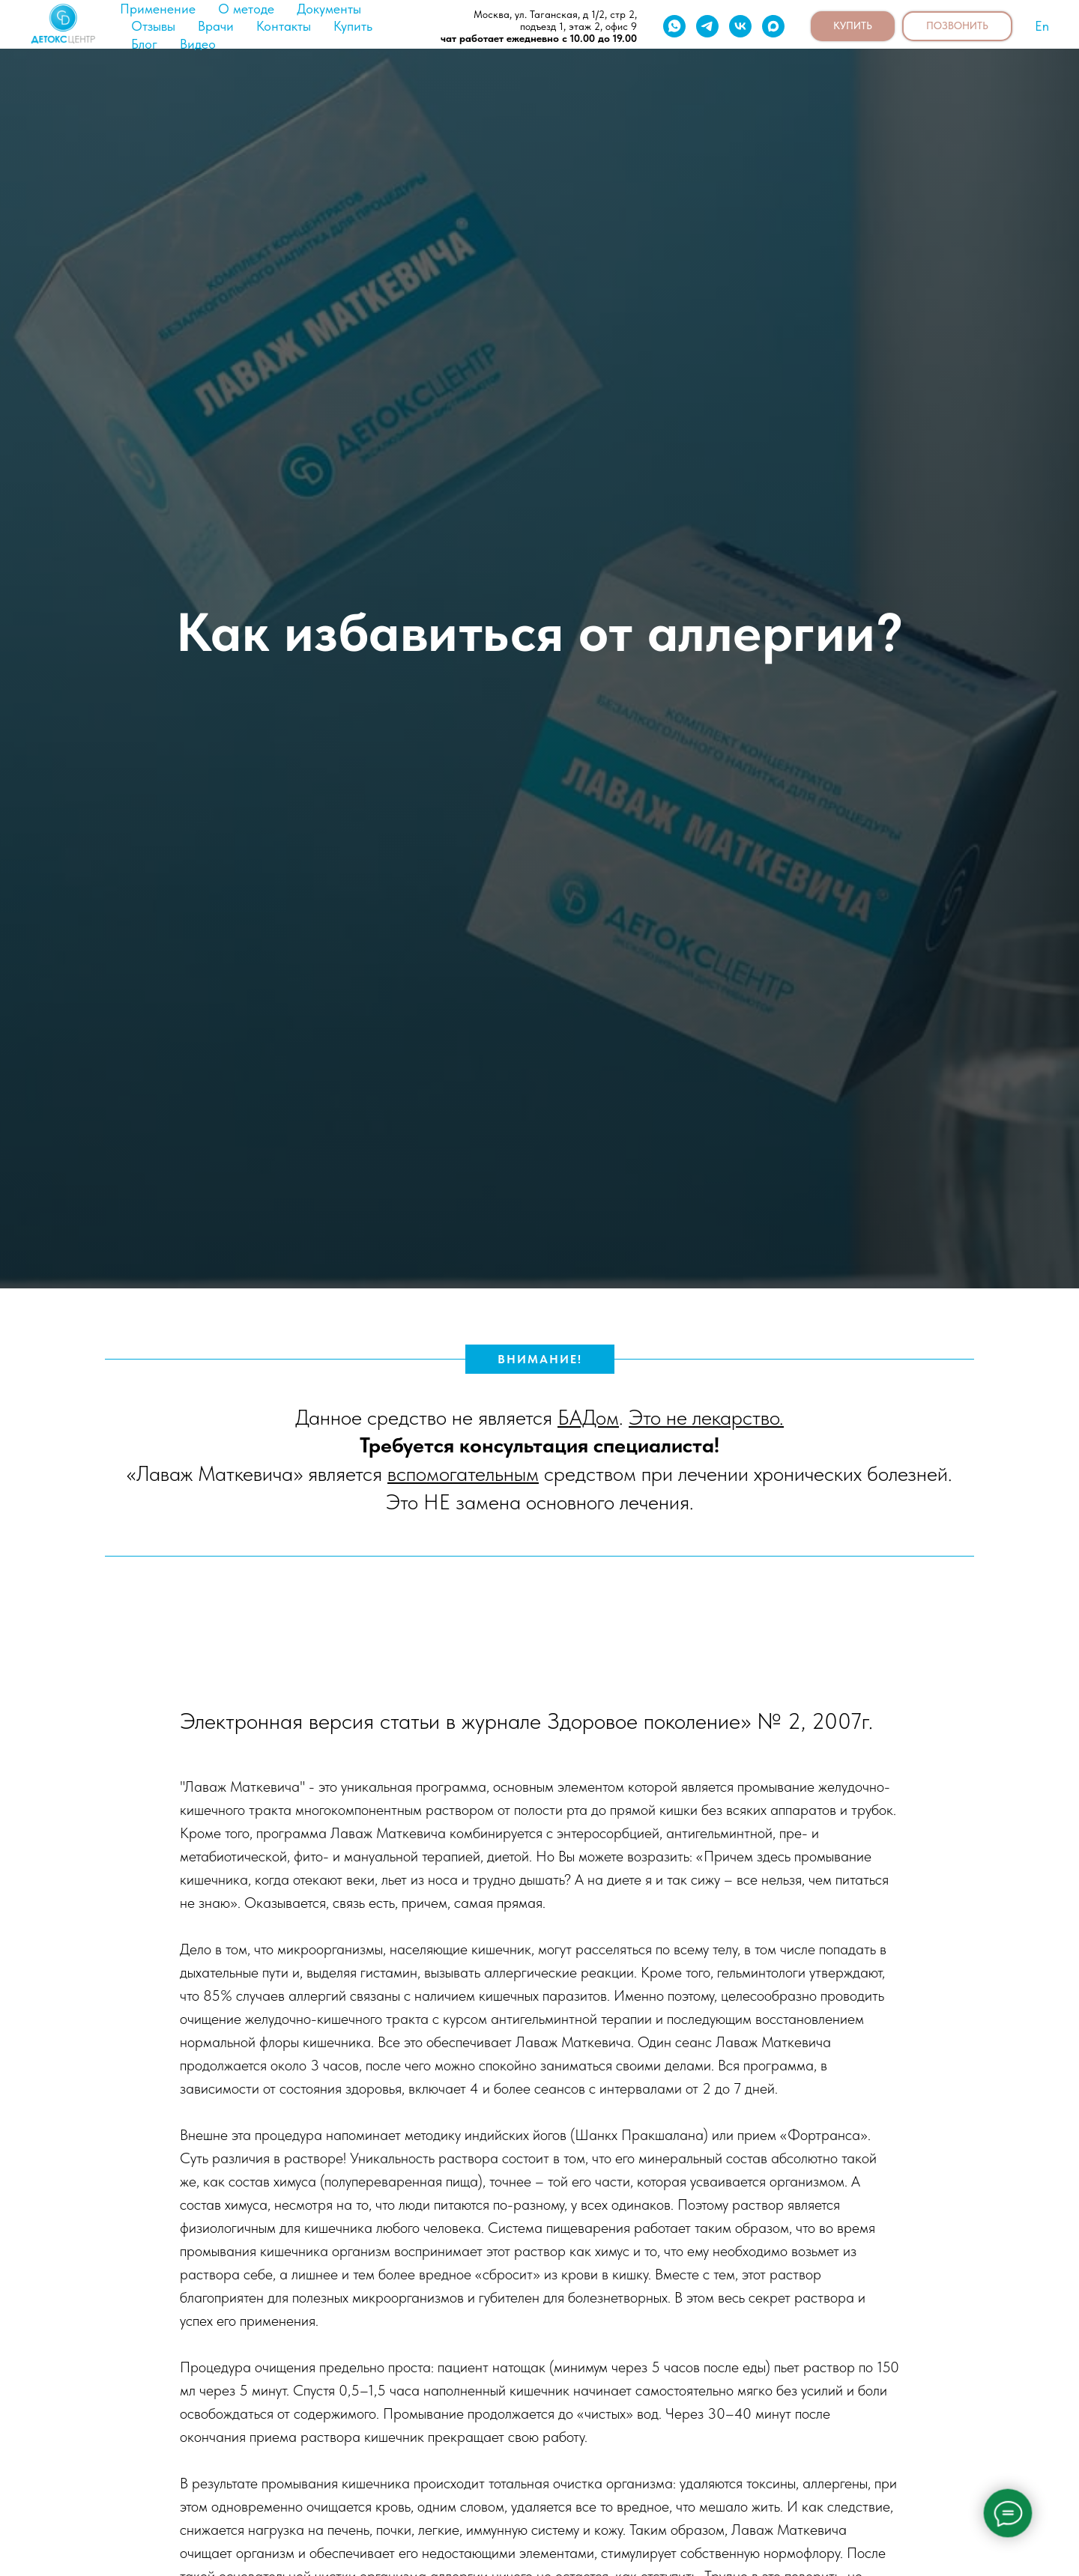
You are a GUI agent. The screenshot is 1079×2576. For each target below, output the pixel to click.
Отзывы (153, 26)
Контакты (283, 26)
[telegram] (707, 26)
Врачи (216, 26)
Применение (158, 8)
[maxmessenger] (773, 26)
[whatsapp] (674, 26)
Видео (198, 44)
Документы (329, 8)
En (1042, 26)
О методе (246, 8)
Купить (352, 26)
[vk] (740, 26)
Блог (144, 44)
